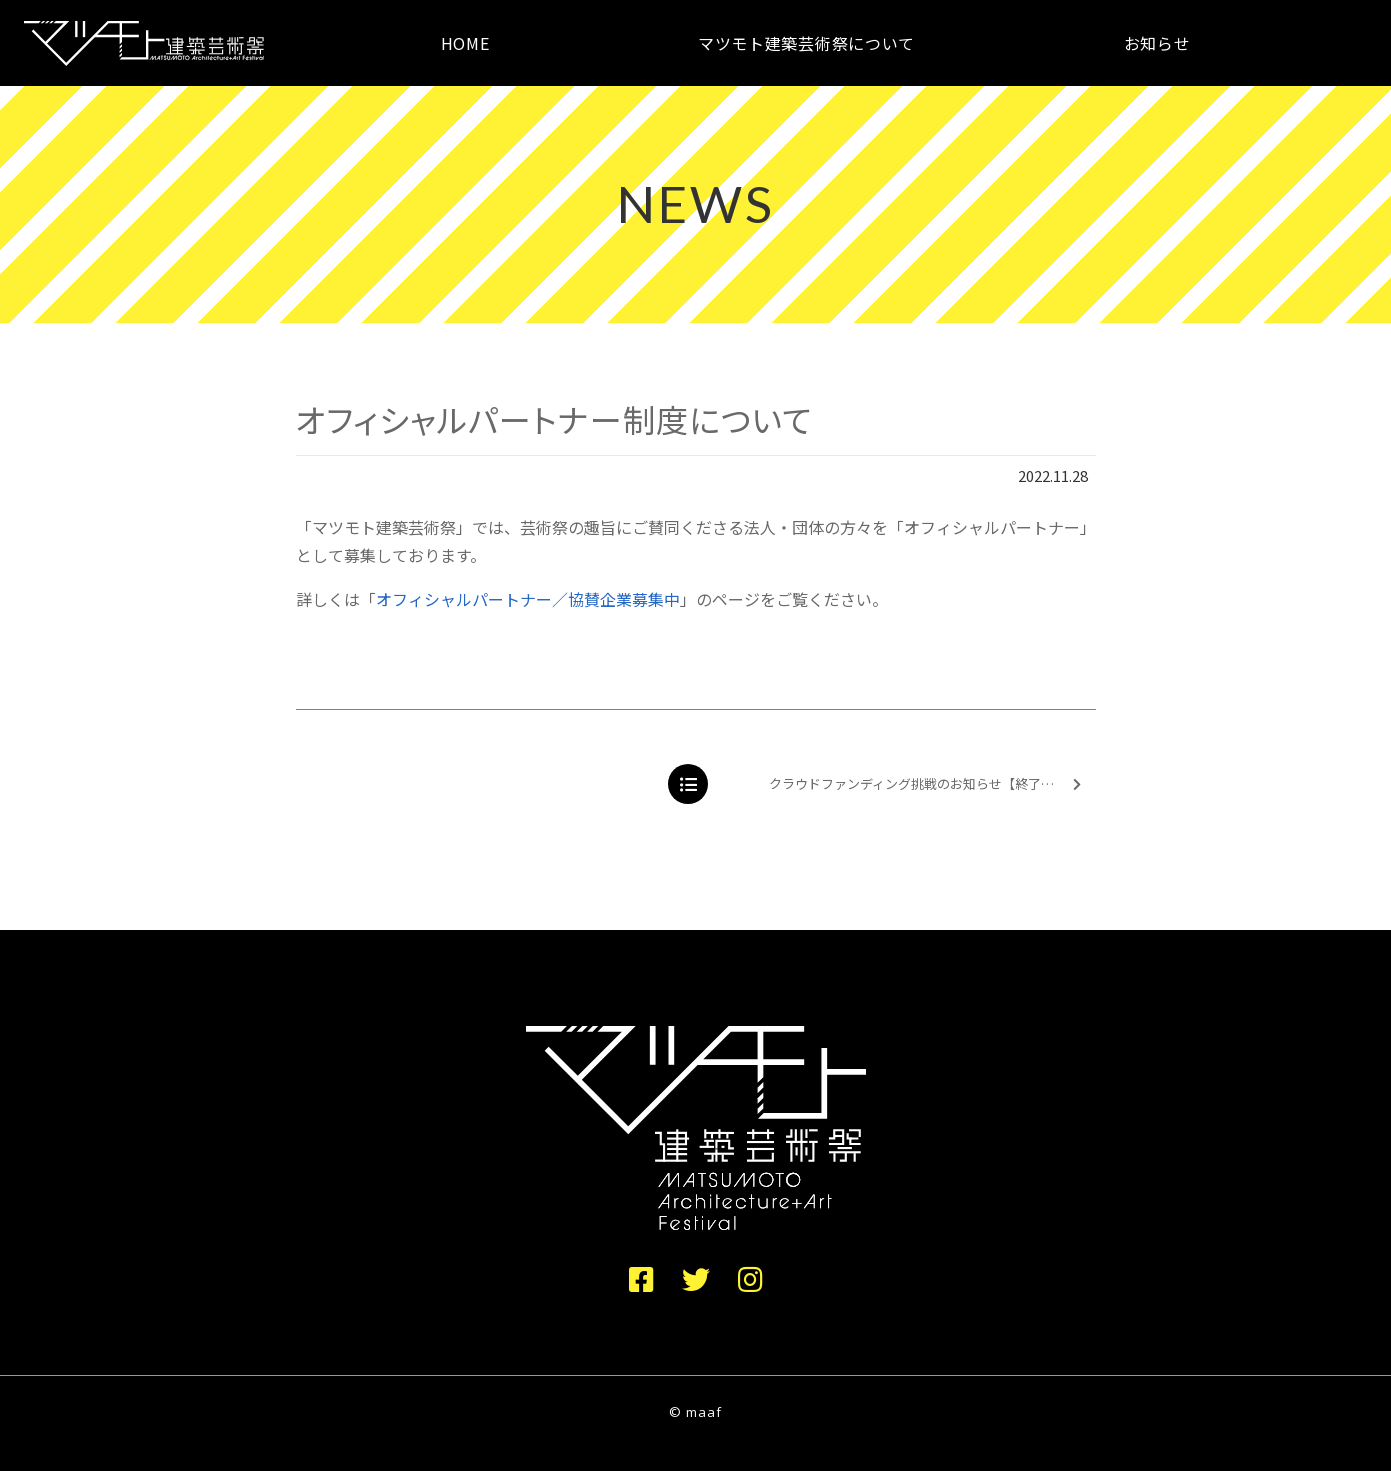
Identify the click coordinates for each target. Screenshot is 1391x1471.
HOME (465, 43)
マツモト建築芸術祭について (806, 43)
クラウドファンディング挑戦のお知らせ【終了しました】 (931, 784)
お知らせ (1157, 43)
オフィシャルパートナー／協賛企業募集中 (528, 599)
